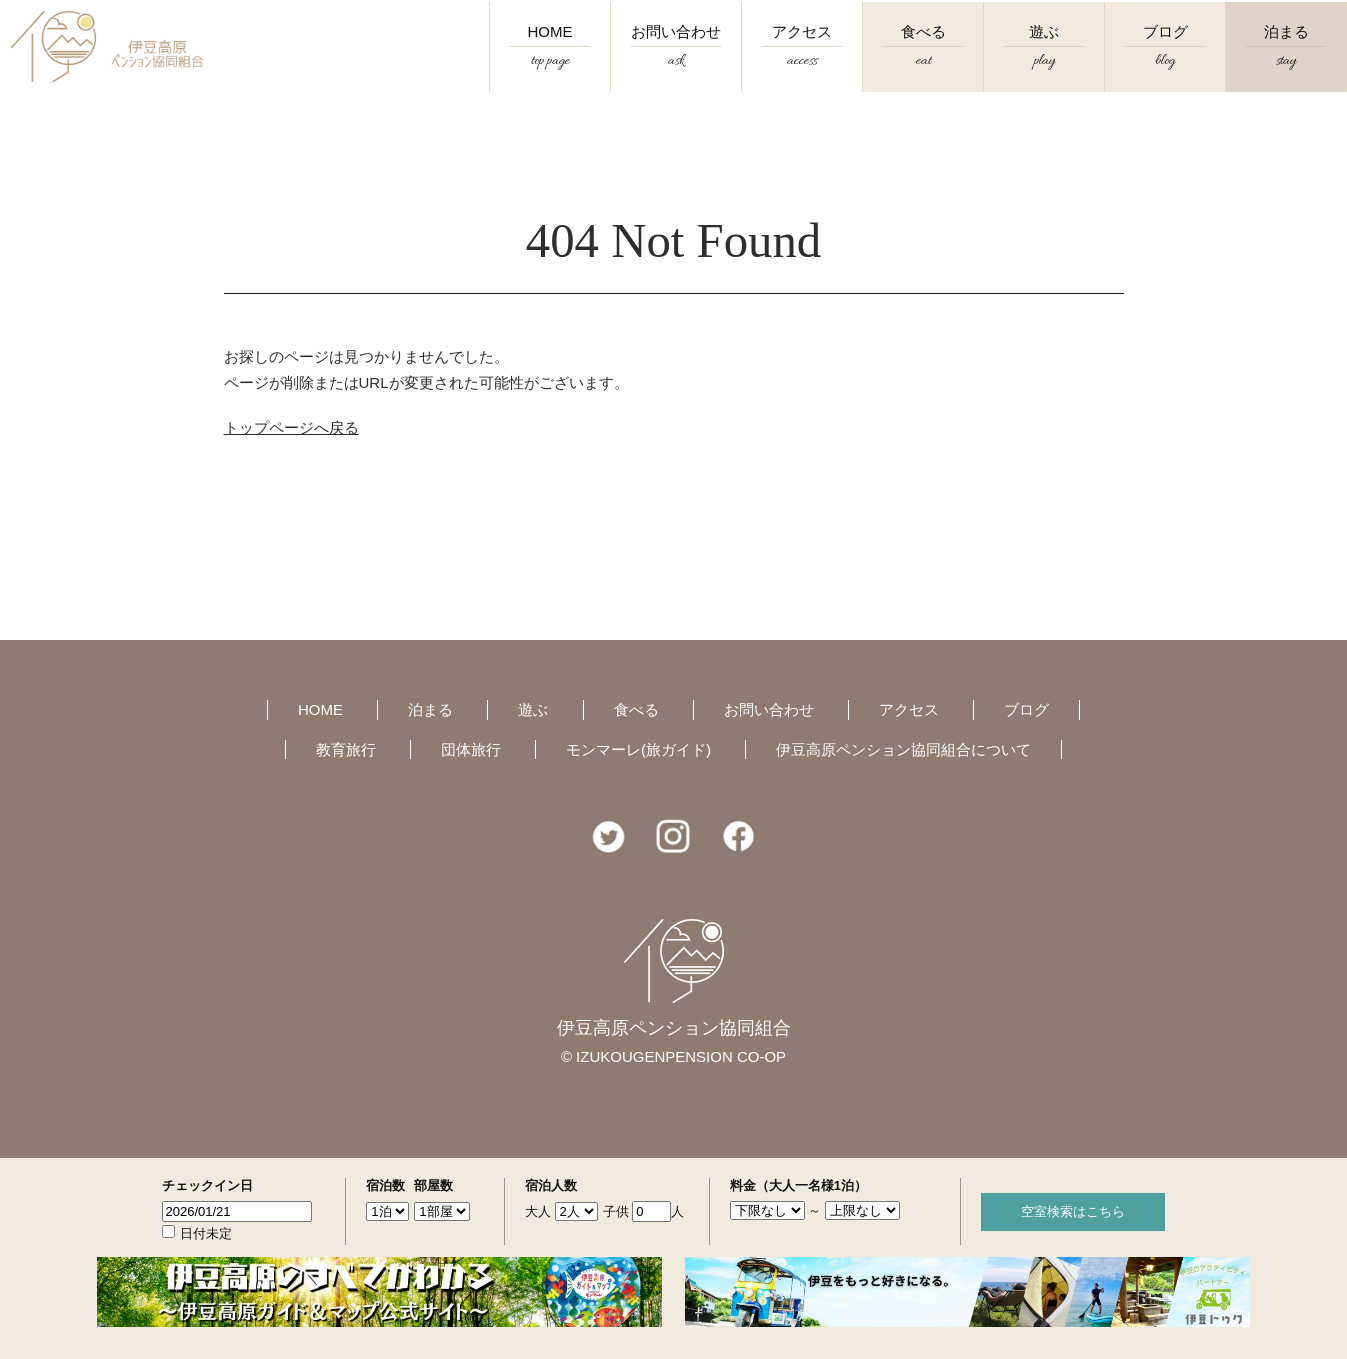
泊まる (1286, 61)
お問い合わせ (676, 61)
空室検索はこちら (1073, 1211)
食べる (923, 61)
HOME (550, 61)
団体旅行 (471, 749)
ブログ (1165, 61)
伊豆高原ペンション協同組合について (903, 749)
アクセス (802, 61)
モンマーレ (638, 749)
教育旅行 (346, 749)
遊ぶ (1044, 61)
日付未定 (206, 1233)
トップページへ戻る (291, 427)
